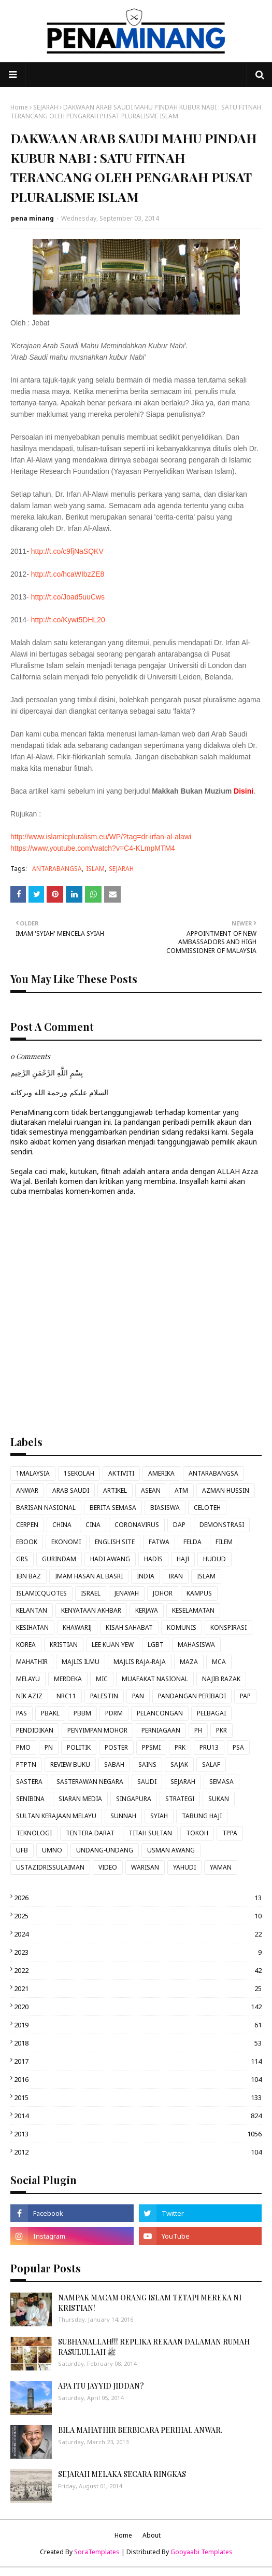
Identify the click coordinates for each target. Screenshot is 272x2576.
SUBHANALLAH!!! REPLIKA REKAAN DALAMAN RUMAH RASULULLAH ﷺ (154, 2347)
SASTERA (29, 1781)
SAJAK (179, 1764)
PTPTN (26, 1764)
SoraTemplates (97, 2551)
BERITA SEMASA (113, 1507)
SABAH (114, 1764)
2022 (138, 1970)
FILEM (224, 1541)
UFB (22, 1850)
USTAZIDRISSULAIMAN (50, 1867)
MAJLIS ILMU (80, 1661)
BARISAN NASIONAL (46, 1507)
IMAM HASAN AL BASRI (89, 1576)
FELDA (192, 1541)
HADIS (153, 1559)
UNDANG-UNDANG (104, 1850)
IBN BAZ (28, 1576)
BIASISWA (165, 1507)
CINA (93, 1524)
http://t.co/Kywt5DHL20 (68, 620)
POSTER (116, 1747)
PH (198, 1730)
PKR (221, 1730)
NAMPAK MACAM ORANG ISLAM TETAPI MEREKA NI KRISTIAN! (149, 2303)
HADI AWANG (110, 1559)
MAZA (189, 1661)
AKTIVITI (121, 1473)
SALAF (211, 1764)
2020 (138, 2006)
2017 (138, 2061)
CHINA (61, 1524)
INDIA (145, 1576)
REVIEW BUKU (70, 1764)
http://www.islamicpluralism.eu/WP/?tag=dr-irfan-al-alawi (100, 837)
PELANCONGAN (160, 1713)
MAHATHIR (32, 1661)
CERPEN (27, 1524)
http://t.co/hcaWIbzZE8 (68, 574)
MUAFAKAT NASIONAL (155, 1678)
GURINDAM (59, 1559)
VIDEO (107, 1867)
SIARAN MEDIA (80, 1798)
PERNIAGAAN (160, 1730)
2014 (138, 2115)
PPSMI (151, 1747)
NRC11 (66, 1696)
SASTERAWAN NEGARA (89, 1781)
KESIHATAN (32, 1627)
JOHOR (163, 1593)
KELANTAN (31, 1610)
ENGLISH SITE (115, 1541)
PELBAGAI (211, 1713)
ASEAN (151, 1490)
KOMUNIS (181, 1627)
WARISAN (145, 1867)
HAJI (183, 1559)
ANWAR (27, 1490)
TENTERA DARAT (90, 1833)
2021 (138, 1988)
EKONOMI (66, 1541)
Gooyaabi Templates (201, 2551)
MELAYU (28, 1678)
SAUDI (146, 1781)
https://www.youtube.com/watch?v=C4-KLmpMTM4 (92, 848)
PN (49, 1747)
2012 (138, 2152)
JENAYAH (126, 1593)
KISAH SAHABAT (129, 1627)
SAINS (147, 1764)
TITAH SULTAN (150, 1833)
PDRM (114, 1713)
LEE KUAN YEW (113, 1644)
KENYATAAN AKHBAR (91, 1610)
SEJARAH (45, 107)
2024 (138, 1934)
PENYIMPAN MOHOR (97, 1730)
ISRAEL (91, 1593)
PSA (238, 1747)
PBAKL (50, 1713)
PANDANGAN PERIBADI (192, 1696)
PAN (138, 1696)
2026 (138, 1897)
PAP (245, 1696)
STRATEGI (179, 1798)
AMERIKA (161, 1473)
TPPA (229, 1833)
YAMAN (221, 1867)
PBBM (82, 1713)
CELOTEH (207, 1507)
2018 (138, 2043)
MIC (102, 1678)
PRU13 (209, 1747)
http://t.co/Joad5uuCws (68, 597)
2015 (138, 2097)
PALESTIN (104, 1696)
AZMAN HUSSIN (225, 1490)
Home (19, 107)
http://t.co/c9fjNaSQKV (67, 551)
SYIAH (159, 1815)
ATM (181, 1490)
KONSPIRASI (228, 1627)
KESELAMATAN (193, 1610)
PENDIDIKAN (34, 1730)
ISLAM (95, 868)
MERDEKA (68, 1678)
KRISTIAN (64, 1644)
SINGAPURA (133, 1798)
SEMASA (221, 1781)
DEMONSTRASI (221, 1524)
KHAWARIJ (77, 1627)
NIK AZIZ (29, 1696)
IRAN (175, 1576)
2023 (138, 1952)
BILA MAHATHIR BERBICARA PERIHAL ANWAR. (140, 2430)
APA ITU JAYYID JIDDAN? (101, 2386)
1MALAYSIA (33, 1473)
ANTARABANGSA (57, 868)
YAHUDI (184, 1867)
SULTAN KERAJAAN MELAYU (56, 1815)
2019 (138, 2024)
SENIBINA (30, 1798)
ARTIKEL (115, 1490)
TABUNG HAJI (202, 1815)
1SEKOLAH (79, 1473)
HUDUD (214, 1559)
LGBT (156, 1644)
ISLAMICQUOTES (41, 1593)
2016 (138, 2079)
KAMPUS (199, 1593)
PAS (21, 1713)
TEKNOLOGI (34, 1833)
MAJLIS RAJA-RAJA (139, 1661)
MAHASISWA (196, 1644)
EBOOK (26, 1541)
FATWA (159, 1541)
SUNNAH (123, 1815)
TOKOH (197, 1833)
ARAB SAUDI (70, 1490)
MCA (219, 1661)
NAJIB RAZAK (221, 1678)
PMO (23, 1747)
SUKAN (218, 1798)
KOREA (26, 1644)
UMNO (52, 1850)
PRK (180, 1747)
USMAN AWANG (171, 1850)
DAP (179, 1524)
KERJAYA (146, 1610)
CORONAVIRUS (136, 1524)
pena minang (32, 218)
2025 (138, 1915)
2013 (138, 2133)
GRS (22, 1559)
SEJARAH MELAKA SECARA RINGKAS (122, 2474)
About (151, 2535)
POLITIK (79, 1747)
